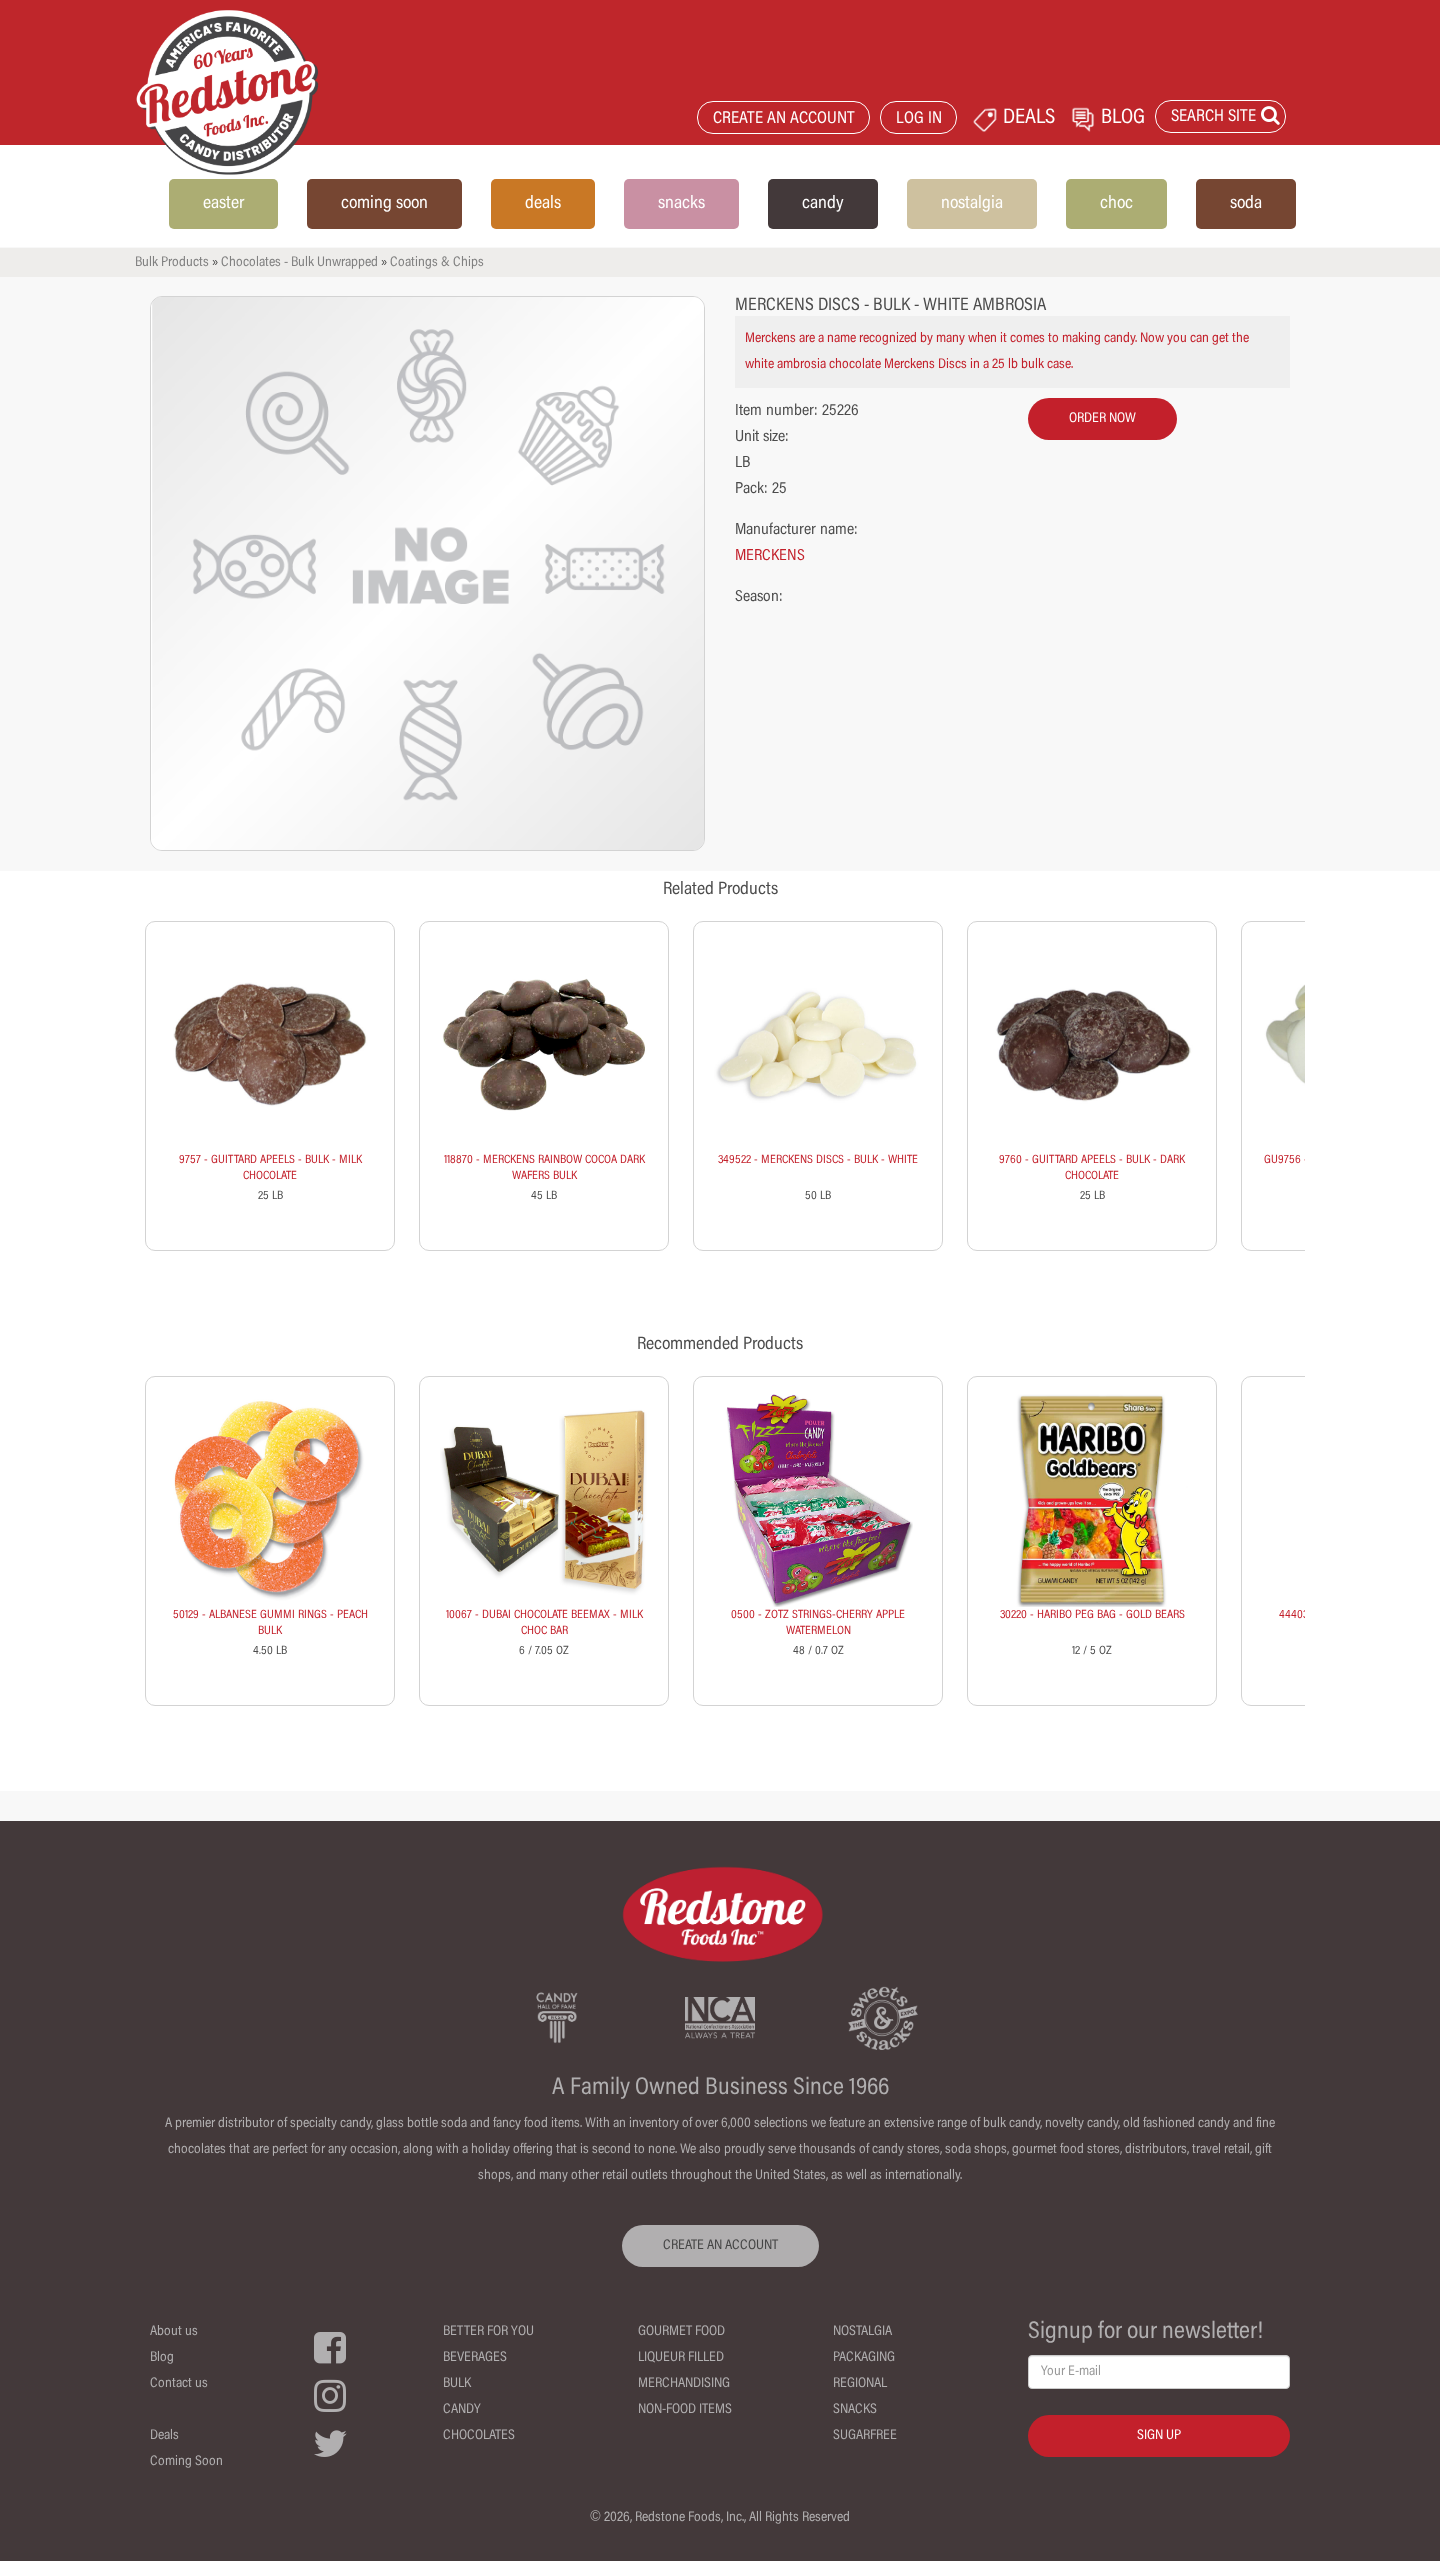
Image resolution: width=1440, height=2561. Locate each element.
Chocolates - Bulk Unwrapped (299, 263)
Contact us (179, 2384)
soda (1246, 204)
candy (823, 204)
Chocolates (479, 2436)
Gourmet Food (681, 2332)
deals (543, 204)
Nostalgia (862, 2332)
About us (174, 2332)
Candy (462, 2410)
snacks (681, 204)
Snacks (855, 2410)
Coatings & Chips (437, 263)
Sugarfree (865, 2436)
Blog (162, 2358)
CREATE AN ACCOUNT (784, 119)
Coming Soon (186, 2462)
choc (1116, 204)
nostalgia (972, 204)
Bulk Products (172, 263)
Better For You (488, 2332)
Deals (164, 2436)
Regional (860, 2384)
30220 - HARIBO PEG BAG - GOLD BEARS (1092, 1615)
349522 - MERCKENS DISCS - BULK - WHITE (818, 1160)
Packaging (864, 2358)
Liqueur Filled (681, 2358)
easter (223, 204)
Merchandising (684, 2384)
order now (1102, 419)
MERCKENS (770, 556)
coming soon (384, 204)
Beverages (475, 2358)
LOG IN (919, 119)
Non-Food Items (685, 2410)
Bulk (457, 2384)
